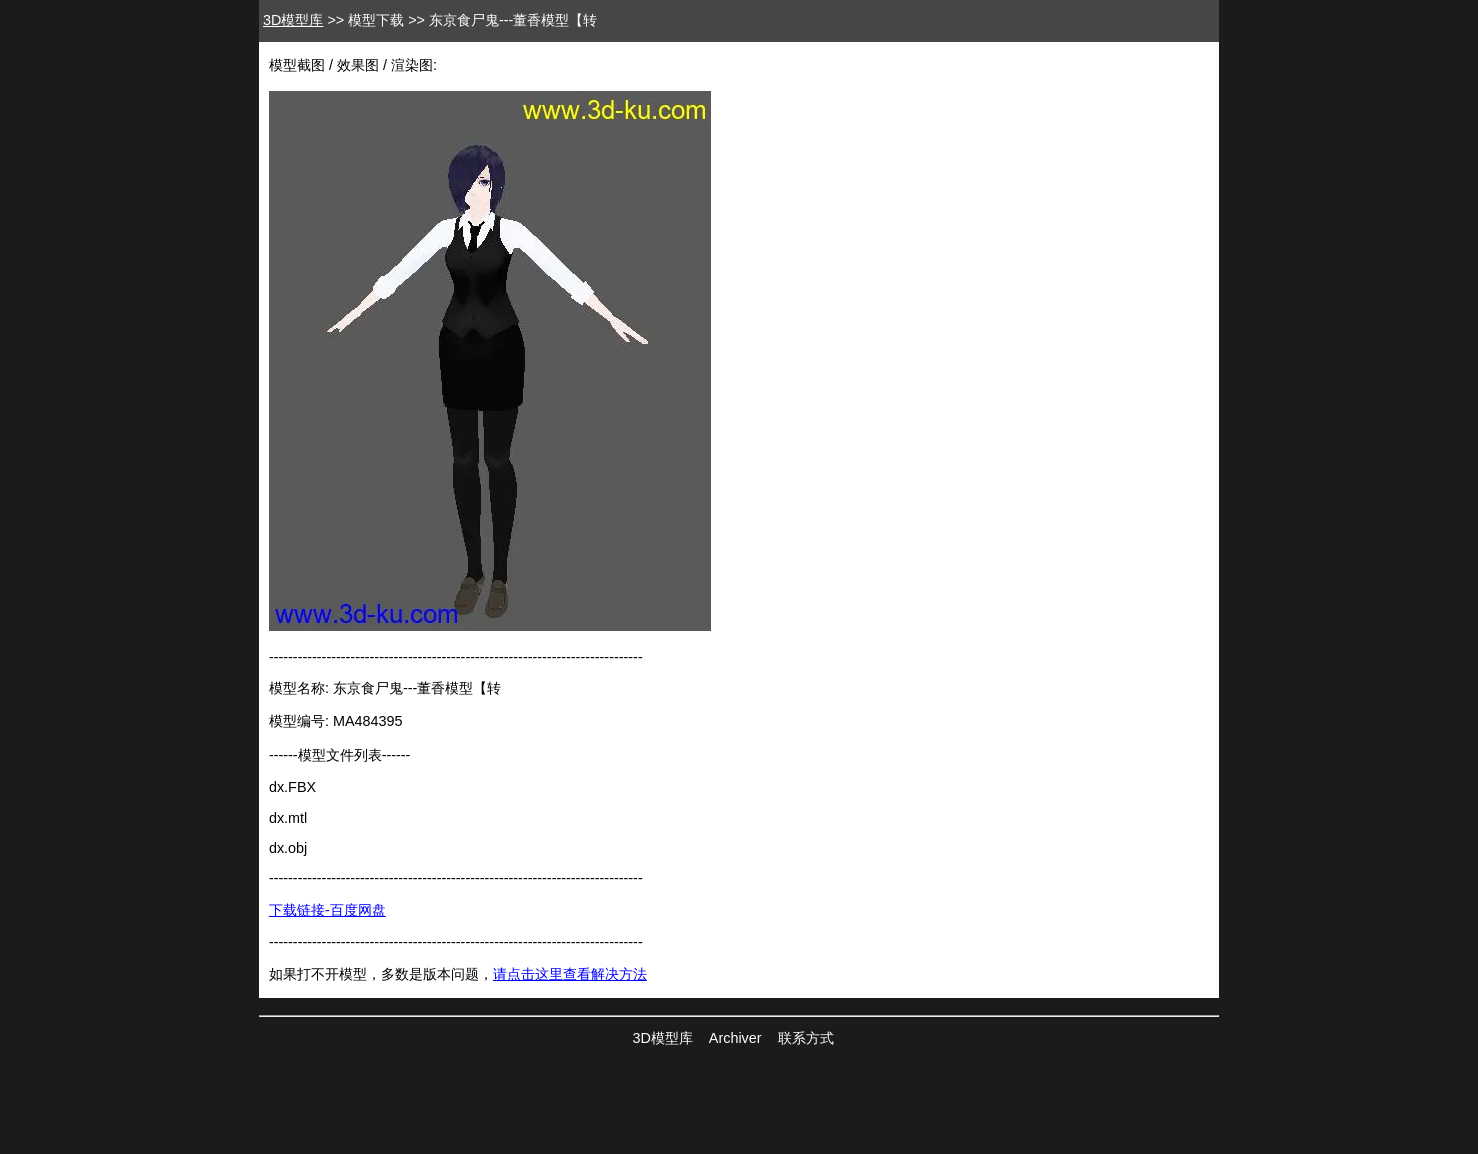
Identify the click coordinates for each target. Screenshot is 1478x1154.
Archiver (735, 1038)
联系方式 (806, 1038)
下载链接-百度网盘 (327, 910)
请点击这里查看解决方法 (570, 974)
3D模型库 (293, 20)
